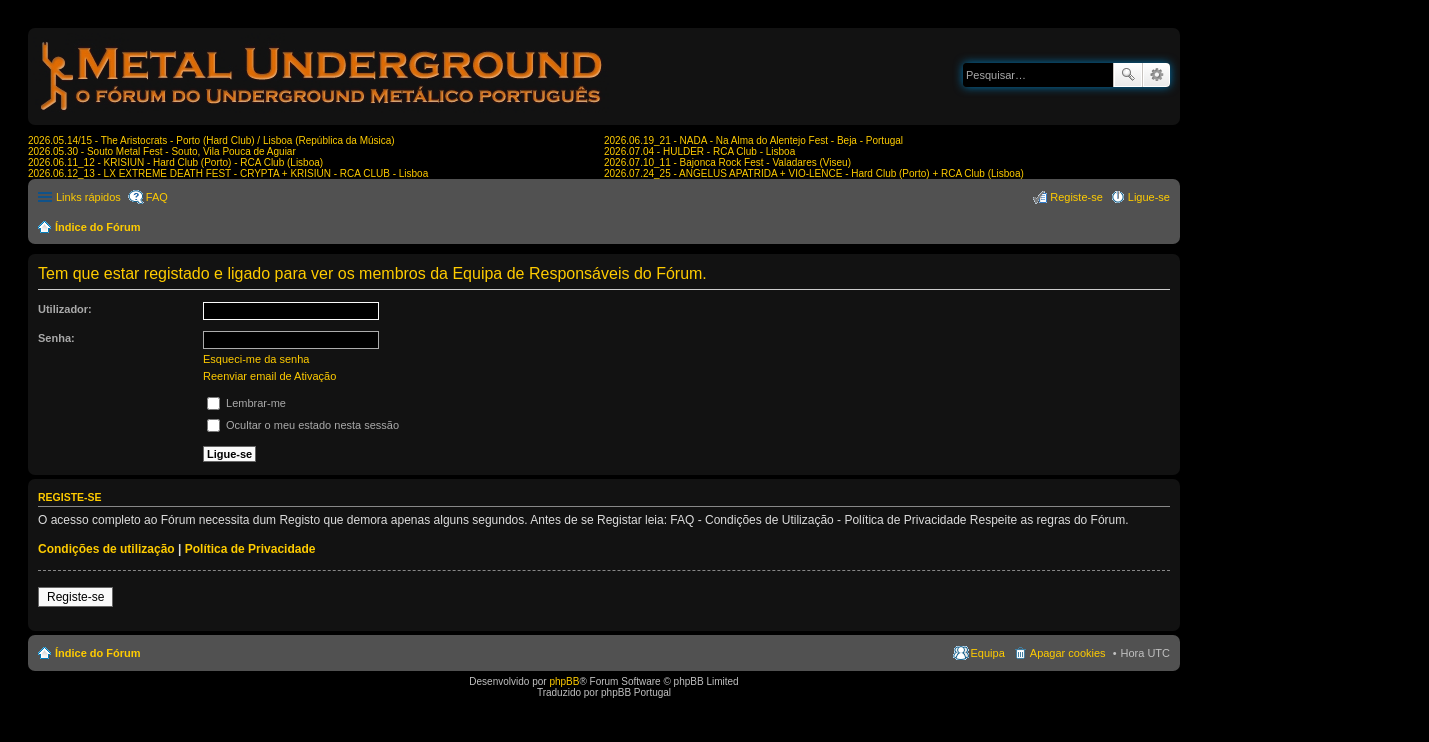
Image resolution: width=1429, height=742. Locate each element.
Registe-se (75, 597)
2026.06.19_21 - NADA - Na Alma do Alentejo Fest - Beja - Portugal (753, 140)
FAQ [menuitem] (157, 197)
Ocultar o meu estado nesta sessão (303, 425)
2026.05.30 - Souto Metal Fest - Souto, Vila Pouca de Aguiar (162, 151)
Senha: (56, 338)
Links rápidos (88, 197)
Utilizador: (65, 309)
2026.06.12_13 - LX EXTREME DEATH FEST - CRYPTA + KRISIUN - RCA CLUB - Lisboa (228, 173)
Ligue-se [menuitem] (1149, 197)
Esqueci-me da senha (256, 359)
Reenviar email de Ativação (269, 376)
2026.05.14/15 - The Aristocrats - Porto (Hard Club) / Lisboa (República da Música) (211, 140)
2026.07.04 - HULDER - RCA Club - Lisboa (699, 151)
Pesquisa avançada (1156, 75)
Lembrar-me (246, 403)
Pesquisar (1128, 75)
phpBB (564, 681)
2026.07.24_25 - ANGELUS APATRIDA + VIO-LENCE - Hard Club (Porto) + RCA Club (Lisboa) (814, 173)
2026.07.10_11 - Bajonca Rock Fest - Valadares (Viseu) (727, 162)
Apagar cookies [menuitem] (1068, 653)
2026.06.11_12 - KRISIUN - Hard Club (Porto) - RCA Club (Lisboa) (175, 162)
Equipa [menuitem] (988, 653)
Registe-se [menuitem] (1076, 197)
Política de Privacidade (250, 549)
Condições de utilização (106, 549)
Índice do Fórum (98, 227)
